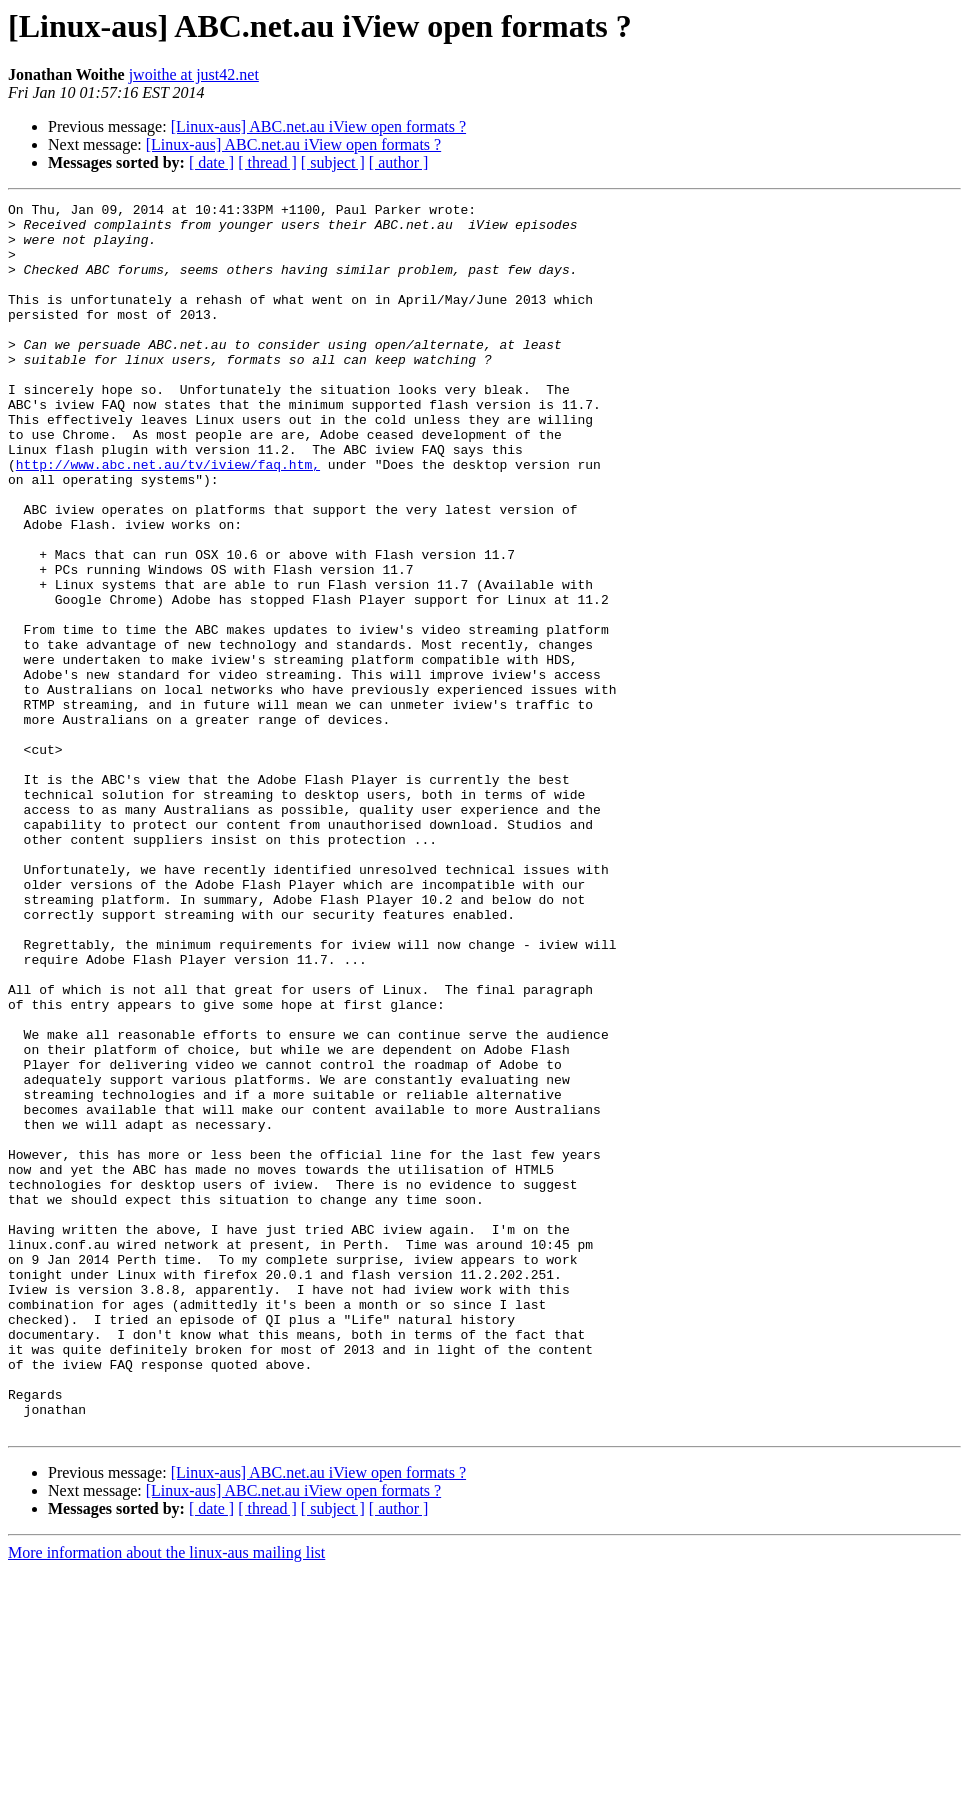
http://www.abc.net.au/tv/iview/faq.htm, (168, 518)
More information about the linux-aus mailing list (166, 1798)
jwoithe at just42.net (194, 74)
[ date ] (211, 162)
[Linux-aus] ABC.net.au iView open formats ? (318, 126)
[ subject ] (333, 162)
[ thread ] (267, 162)
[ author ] (399, 162)
